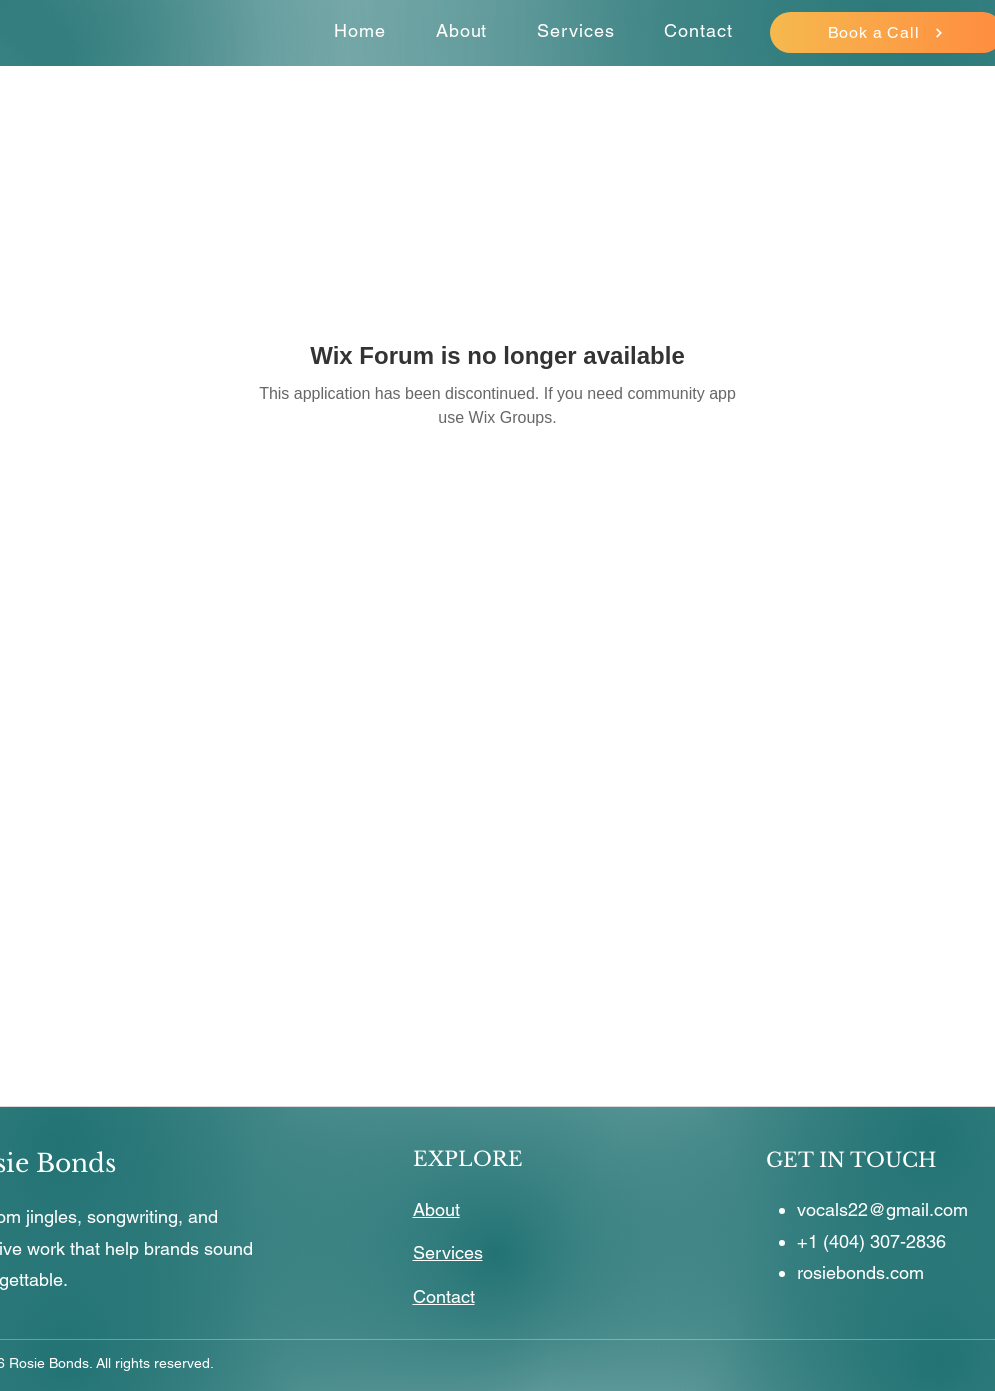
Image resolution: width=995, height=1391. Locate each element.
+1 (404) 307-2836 (871, 1241)
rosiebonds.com (860, 1272)
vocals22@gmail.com (882, 1209)
